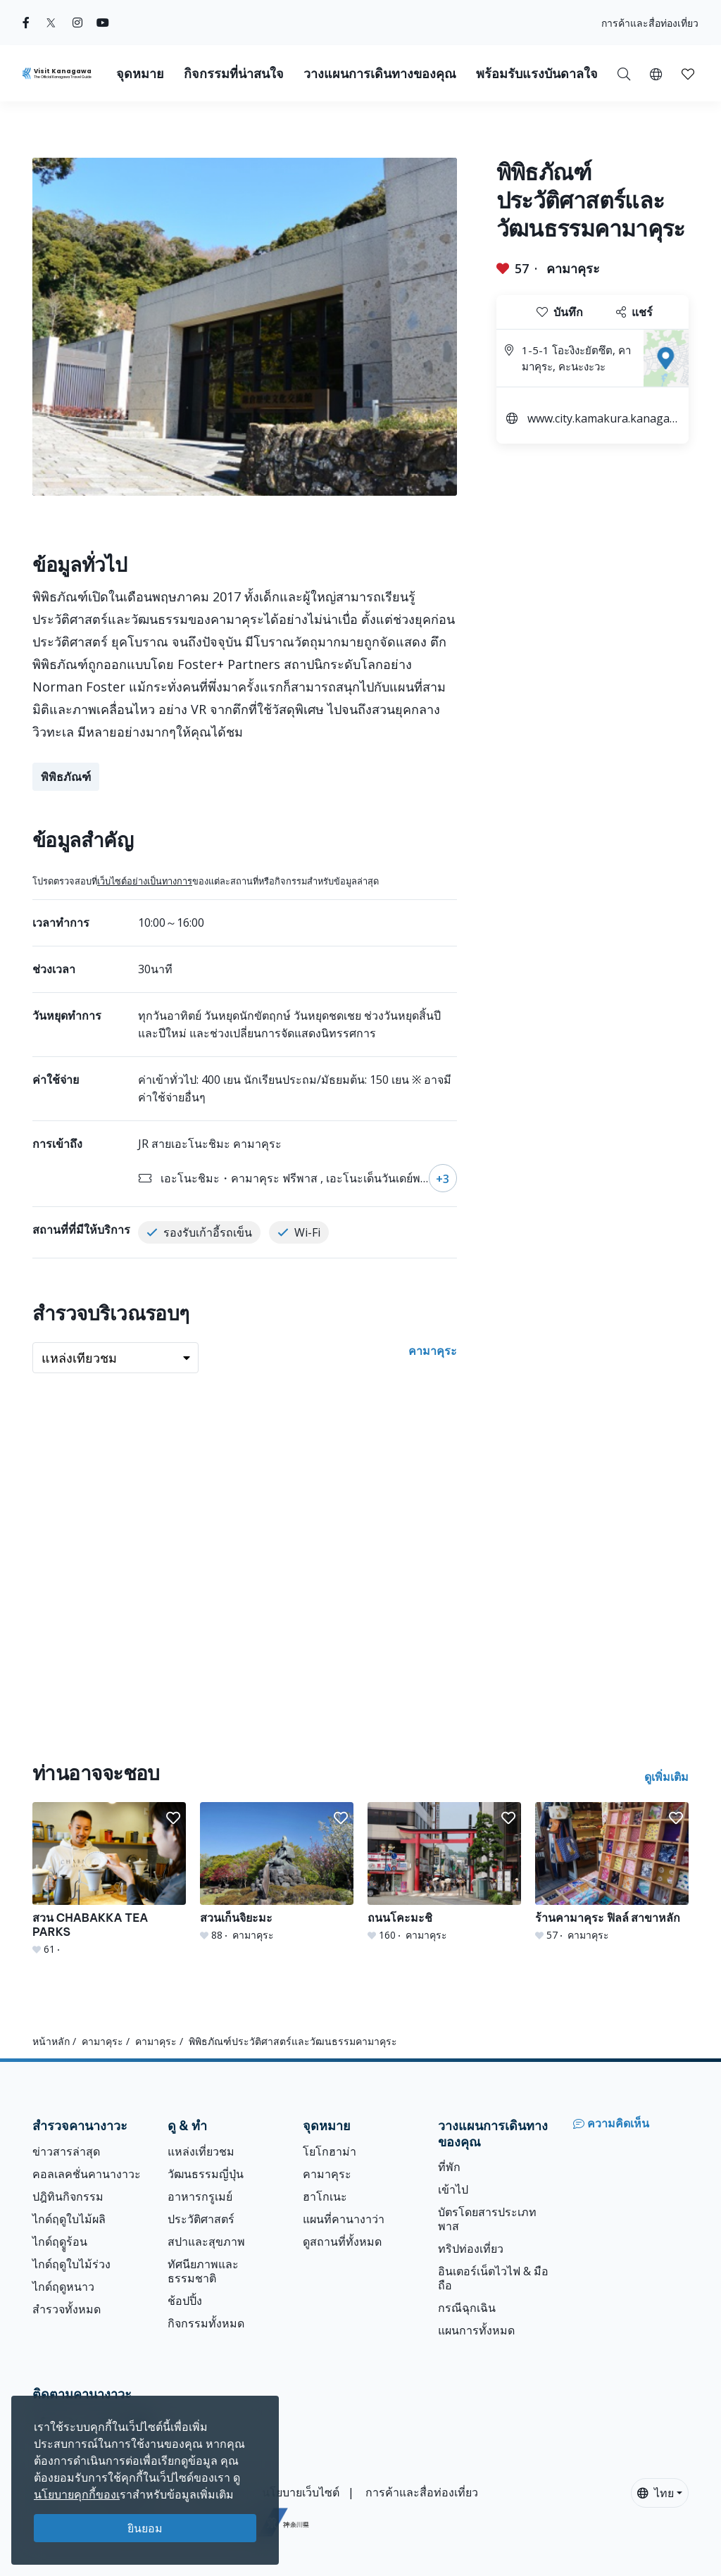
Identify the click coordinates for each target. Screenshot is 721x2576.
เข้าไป (453, 2189)
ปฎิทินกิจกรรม (68, 2196)
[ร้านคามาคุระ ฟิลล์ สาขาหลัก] (612, 1872)
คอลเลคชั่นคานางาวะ (86, 2174)
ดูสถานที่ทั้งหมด (342, 2241)
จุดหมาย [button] (140, 73)
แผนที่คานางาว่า (343, 2219)
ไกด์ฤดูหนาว (63, 2286)
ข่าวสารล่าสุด (66, 2151)
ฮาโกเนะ (325, 2196)
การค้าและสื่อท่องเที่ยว (649, 23)
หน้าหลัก (51, 2041)
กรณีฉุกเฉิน (467, 2307)
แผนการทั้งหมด (476, 2330)
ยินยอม (145, 2528)
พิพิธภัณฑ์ (66, 776)
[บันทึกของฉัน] (688, 73)
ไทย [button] (655, 2493)
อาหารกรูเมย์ (200, 2196)
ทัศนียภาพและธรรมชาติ (203, 2271)
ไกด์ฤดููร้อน (59, 2241)
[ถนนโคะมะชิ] (444, 1872)
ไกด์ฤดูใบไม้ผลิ (69, 2219)
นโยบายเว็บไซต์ (300, 2492)
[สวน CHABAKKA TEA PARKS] (109, 1879)
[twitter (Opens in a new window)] (51, 22)
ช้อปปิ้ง (185, 2300)
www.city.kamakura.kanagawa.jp (602, 420)
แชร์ (634, 312)
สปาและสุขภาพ (206, 2241)
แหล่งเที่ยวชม (201, 2151)
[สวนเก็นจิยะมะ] (276, 1872)
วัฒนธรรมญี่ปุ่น (206, 2174)
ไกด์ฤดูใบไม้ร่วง (71, 2264)
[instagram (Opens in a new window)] (77, 22)
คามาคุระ (573, 268)
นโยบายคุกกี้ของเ (77, 2494)
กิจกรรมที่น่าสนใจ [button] (234, 73)
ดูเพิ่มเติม (666, 1776)
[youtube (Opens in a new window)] (102, 22)
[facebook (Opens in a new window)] (26, 22)
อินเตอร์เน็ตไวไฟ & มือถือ (493, 2278)
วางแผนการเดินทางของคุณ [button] (379, 73)
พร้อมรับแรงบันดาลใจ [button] (537, 73)
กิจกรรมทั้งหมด (206, 2323)
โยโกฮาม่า (329, 2151)
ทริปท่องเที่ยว (470, 2248)
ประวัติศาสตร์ (201, 2219)
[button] (656, 73)
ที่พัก (449, 2167)
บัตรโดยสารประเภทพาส (487, 2219)
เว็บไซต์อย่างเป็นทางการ (144, 881)
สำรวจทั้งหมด (66, 2309)
